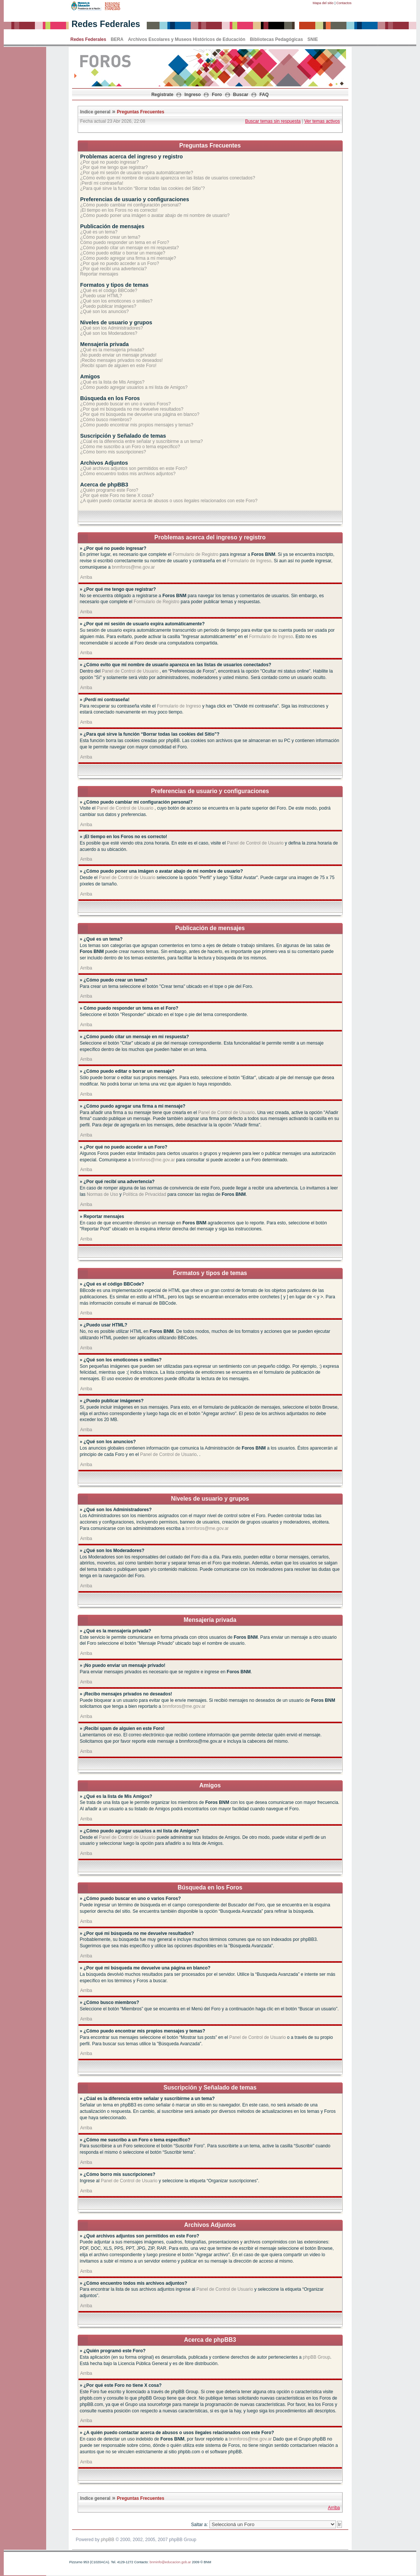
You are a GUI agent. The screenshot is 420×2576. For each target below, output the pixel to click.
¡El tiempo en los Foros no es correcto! (119, 210)
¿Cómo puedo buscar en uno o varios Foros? (125, 403)
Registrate (162, 94)
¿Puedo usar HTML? (101, 295)
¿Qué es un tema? (98, 232)
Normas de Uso (102, 1194)
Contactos (344, 3)
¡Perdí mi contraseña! (101, 183)
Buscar (240, 94)
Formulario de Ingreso (249, 560)
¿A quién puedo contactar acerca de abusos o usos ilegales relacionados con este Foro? (168, 500)
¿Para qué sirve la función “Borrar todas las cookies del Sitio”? (142, 188)
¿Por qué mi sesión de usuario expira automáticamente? (136, 172)
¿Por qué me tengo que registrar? (114, 167)
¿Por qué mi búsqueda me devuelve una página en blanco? (140, 414)
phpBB (107, 2539)
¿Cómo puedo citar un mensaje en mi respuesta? (129, 247)
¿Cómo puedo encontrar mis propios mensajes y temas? (136, 425)
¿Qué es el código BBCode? (108, 290)
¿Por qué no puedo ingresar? (109, 162)
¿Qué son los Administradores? (111, 328)
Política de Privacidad (144, 1194)
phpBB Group (316, 2357)
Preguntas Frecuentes (140, 111)
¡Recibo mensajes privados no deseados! (121, 360)
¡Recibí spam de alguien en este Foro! (118, 365)
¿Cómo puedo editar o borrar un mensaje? (123, 253)
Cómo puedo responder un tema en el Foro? (124, 242)
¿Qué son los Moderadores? (108, 333)
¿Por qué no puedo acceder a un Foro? (119, 263)
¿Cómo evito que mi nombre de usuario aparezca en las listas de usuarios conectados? (167, 178)
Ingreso (193, 94)
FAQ (264, 94)
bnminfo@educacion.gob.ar (170, 2562)
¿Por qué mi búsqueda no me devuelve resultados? (132, 409)
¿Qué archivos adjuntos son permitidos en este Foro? (133, 468)
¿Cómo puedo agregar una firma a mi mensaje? (128, 258)
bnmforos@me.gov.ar (133, 567)
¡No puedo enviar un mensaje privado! (118, 355)
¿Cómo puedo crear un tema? (110, 237)
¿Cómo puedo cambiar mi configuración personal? (130, 205)
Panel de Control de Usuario (130, 671)
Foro (217, 94)
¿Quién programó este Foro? (109, 490)
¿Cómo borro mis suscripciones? (113, 452)
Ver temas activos (322, 121)
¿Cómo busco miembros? (106, 419)
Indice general (95, 111)
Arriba (86, 577)
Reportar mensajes (99, 274)
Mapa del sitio (323, 3)
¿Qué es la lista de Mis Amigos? (112, 382)
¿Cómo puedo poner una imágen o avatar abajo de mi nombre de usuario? (155, 215)
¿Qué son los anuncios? (104, 311)
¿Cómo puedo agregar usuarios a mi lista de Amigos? (134, 387)
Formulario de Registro (195, 554)
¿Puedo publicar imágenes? (108, 306)
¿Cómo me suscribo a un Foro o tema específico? (130, 446)
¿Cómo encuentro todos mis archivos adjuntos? (128, 473)
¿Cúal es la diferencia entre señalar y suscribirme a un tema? (141, 441)
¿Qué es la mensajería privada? (112, 349)
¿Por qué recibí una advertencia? (113, 268)
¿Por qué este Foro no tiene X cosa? (117, 495)
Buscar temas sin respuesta (273, 121)
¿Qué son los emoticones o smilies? (116, 301)
